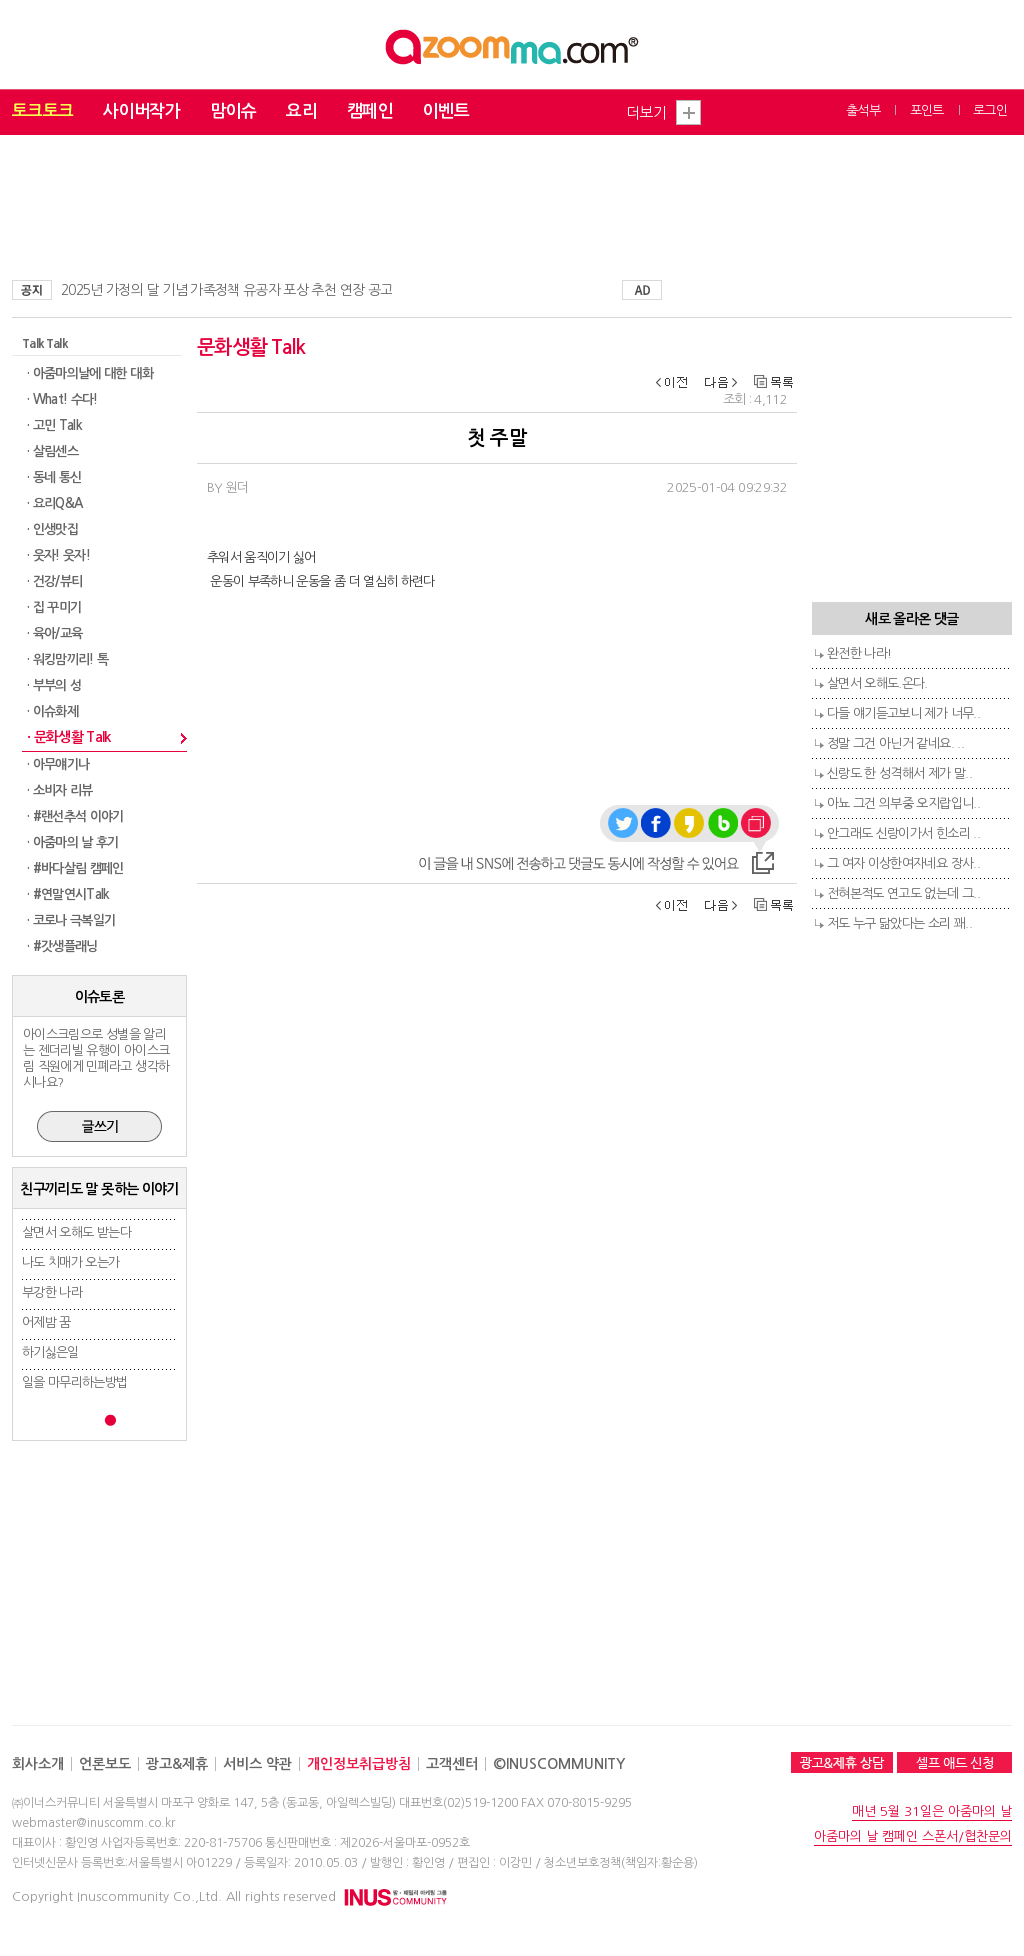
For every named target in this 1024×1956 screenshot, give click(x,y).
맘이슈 (233, 111)
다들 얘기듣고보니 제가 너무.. (903, 713)
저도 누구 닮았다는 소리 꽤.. (899, 923)
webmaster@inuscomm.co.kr (93, 1823)
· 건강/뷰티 (54, 581)
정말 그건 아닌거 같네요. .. (895, 743)
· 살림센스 (52, 451)
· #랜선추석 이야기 (75, 816)
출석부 (863, 110)
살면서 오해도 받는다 (76, 1232)
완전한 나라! (859, 653)
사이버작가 (141, 111)
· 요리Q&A (54, 503)
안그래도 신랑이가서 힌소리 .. (903, 833)
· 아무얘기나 (58, 764)
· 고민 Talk (54, 425)
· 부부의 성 (54, 685)
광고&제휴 (177, 1764)
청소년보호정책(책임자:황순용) (621, 1863)
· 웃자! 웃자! (58, 555)
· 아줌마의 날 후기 (73, 842)
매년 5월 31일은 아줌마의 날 (932, 1811)
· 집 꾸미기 (54, 607)
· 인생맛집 (52, 529)
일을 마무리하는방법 (75, 1382)
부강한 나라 (52, 1292)
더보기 (646, 112)
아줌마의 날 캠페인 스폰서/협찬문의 (913, 1836)
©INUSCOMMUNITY (559, 1764)
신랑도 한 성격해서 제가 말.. (899, 773)
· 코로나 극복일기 (71, 920)
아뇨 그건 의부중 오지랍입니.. (903, 803)
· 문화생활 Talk (69, 737)
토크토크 (42, 111)
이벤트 (446, 111)
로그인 (990, 110)
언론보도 (105, 1764)
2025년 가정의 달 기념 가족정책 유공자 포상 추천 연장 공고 (226, 290)
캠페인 (370, 111)
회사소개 (38, 1764)
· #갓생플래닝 (62, 946)
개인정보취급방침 (359, 1764)
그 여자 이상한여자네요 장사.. (903, 863)
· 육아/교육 (54, 633)
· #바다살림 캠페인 (75, 868)
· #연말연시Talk (68, 894)
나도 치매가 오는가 (71, 1262)
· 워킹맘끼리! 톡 (68, 659)
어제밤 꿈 (46, 1322)
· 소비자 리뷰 (60, 790)
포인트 (927, 110)
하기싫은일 (50, 1352)
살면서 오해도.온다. (877, 683)
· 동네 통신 (54, 477)
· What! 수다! (62, 399)
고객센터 (452, 1764)
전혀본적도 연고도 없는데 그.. (903, 893)
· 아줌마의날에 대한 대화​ (90, 373)
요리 (301, 111)
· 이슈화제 (52, 711)
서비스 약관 (257, 1764)
